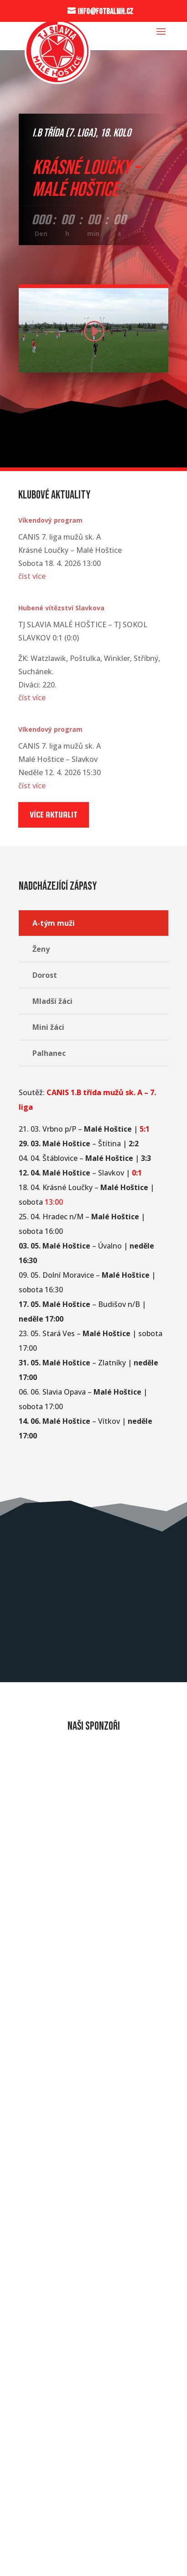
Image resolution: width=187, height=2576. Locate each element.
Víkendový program (50, 520)
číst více (32, 576)
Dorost (44, 975)
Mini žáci (48, 1027)
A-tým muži (53, 923)
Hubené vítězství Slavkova (61, 607)
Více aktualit (54, 814)
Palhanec (49, 1053)
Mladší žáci (52, 1001)
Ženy (41, 949)
